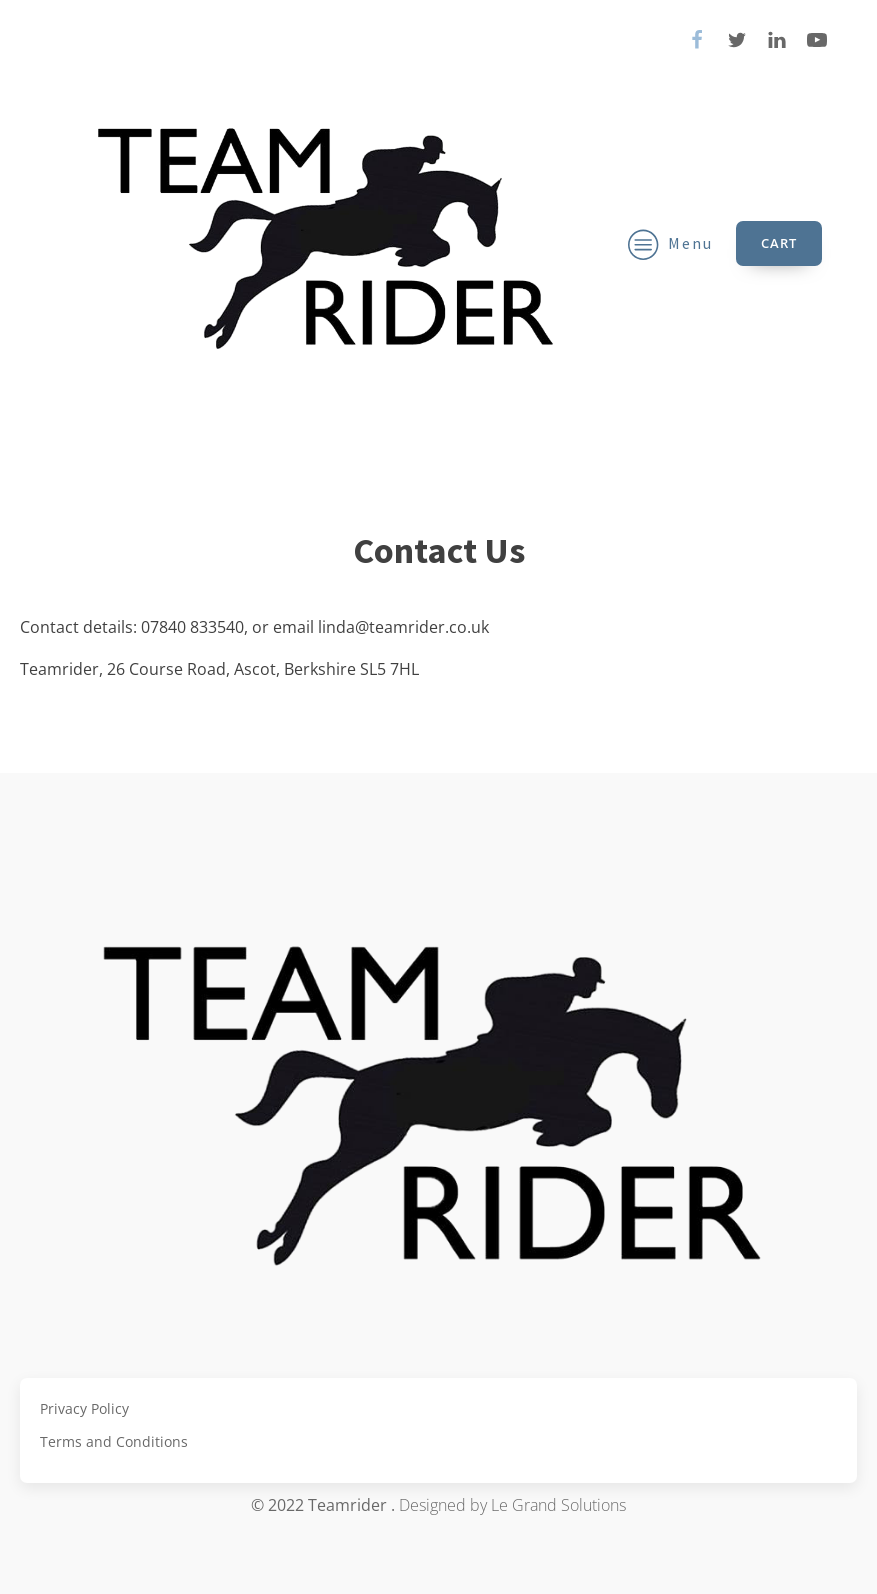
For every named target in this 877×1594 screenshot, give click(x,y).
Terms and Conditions (114, 1441)
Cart (779, 243)
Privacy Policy (84, 1408)
